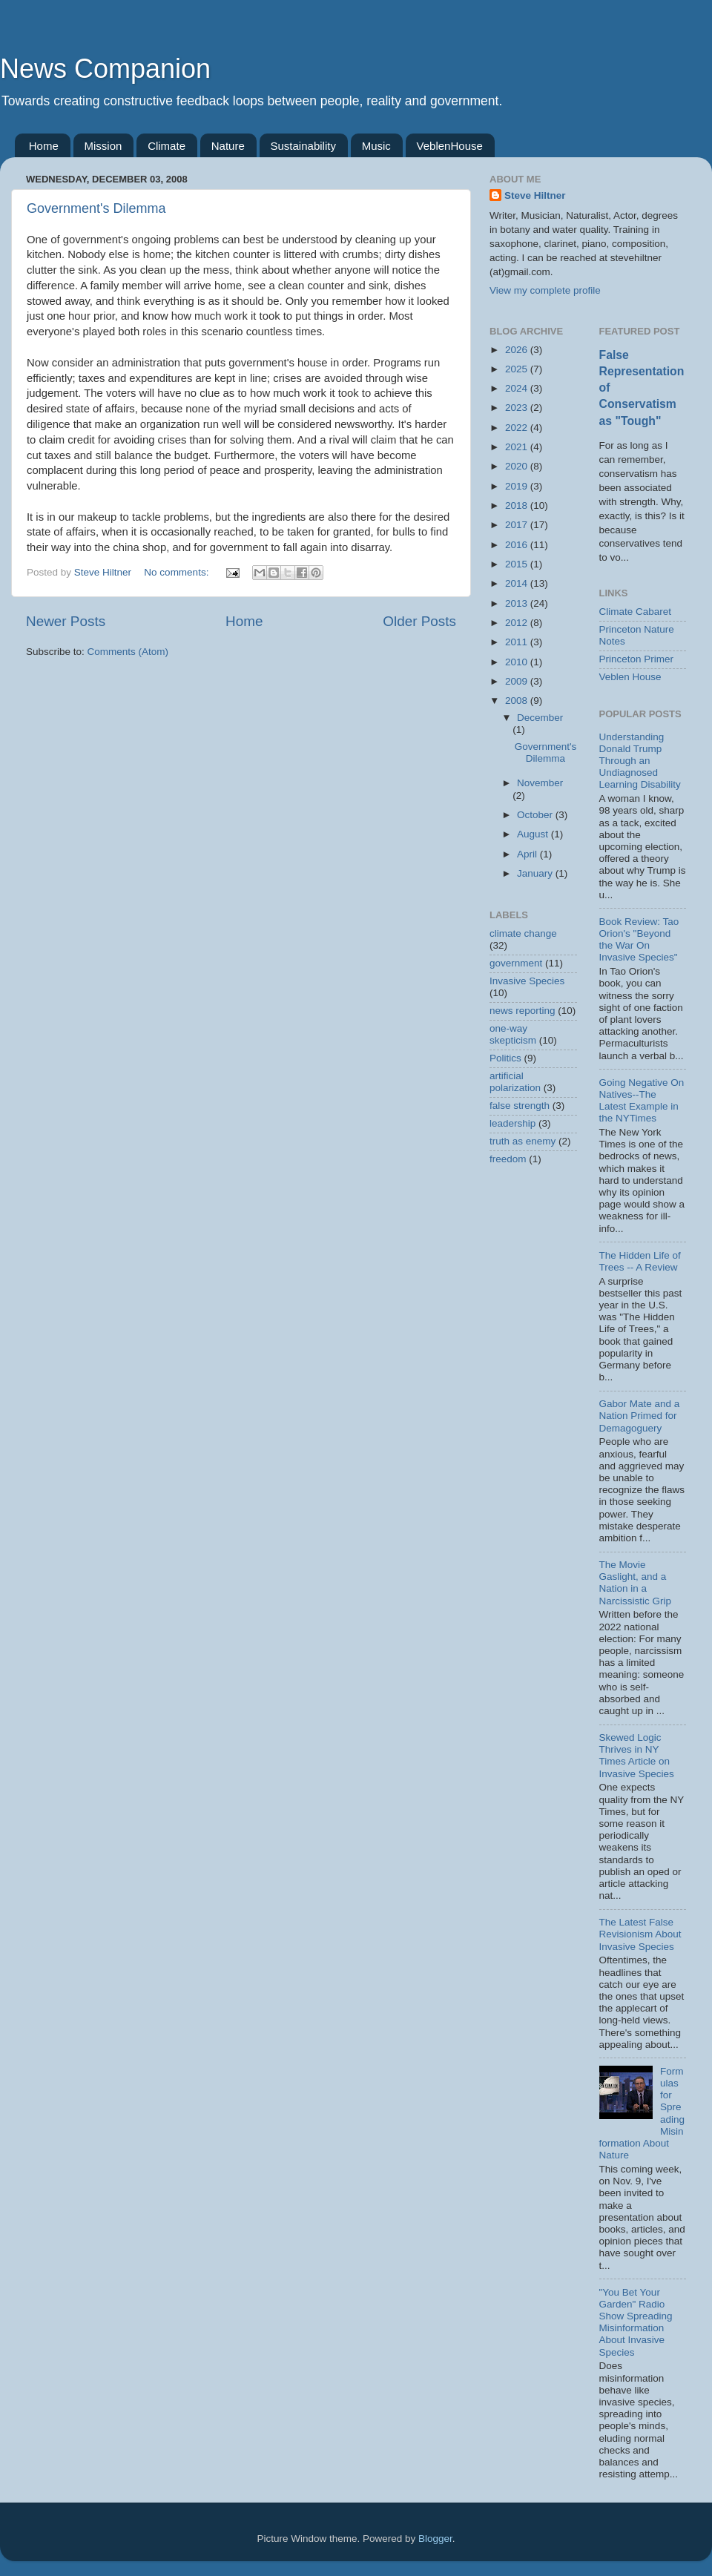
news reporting (523, 1010)
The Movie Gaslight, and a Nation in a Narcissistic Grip (635, 1583)
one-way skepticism (513, 1034)
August (534, 834)
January (536, 873)
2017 (517, 524)
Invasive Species (527, 980)
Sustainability (303, 145)
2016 (517, 544)
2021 (517, 446)
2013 (517, 603)
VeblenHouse (450, 145)
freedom (508, 1159)
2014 (517, 583)
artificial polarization (515, 1081)
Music (376, 145)
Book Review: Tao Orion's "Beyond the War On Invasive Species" (639, 939)
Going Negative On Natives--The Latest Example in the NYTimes (642, 1100)
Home (44, 145)
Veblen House (630, 676)
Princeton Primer (636, 659)
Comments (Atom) (128, 651)
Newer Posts (65, 621)
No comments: (177, 572)
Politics (505, 1058)
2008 (517, 700)
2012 (517, 622)
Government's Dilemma (96, 208)
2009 (517, 681)
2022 (517, 427)
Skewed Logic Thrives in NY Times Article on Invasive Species (636, 1755)
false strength (520, 1105)
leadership (512, 1123)
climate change (523, 933)
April (528, 854)
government (516, 963)
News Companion (105, 68)
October (536, 814)
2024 (517, 388)
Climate (166, 145)
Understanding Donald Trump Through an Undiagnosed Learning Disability (640, 761)
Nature (228, 145)
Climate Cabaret (635, 611)
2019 (517, 486)
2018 (517, 505)
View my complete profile (545, 290)
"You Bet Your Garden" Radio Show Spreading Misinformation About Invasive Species (636, 2322)
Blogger (435, 2538)
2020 (517, 466)
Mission (103, 145)
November (540, 782)
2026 (517, 349)
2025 (517, 369)
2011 (517, 642)
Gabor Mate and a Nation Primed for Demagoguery (639, 1415)
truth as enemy (523, 1141)
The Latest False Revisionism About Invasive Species (640, 1934)
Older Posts (419, 621)
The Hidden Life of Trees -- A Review (640, 1261)
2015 (517, 564)
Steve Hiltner (535, 195)
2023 (517, 407)
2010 (517, 662)
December (540, 717)
